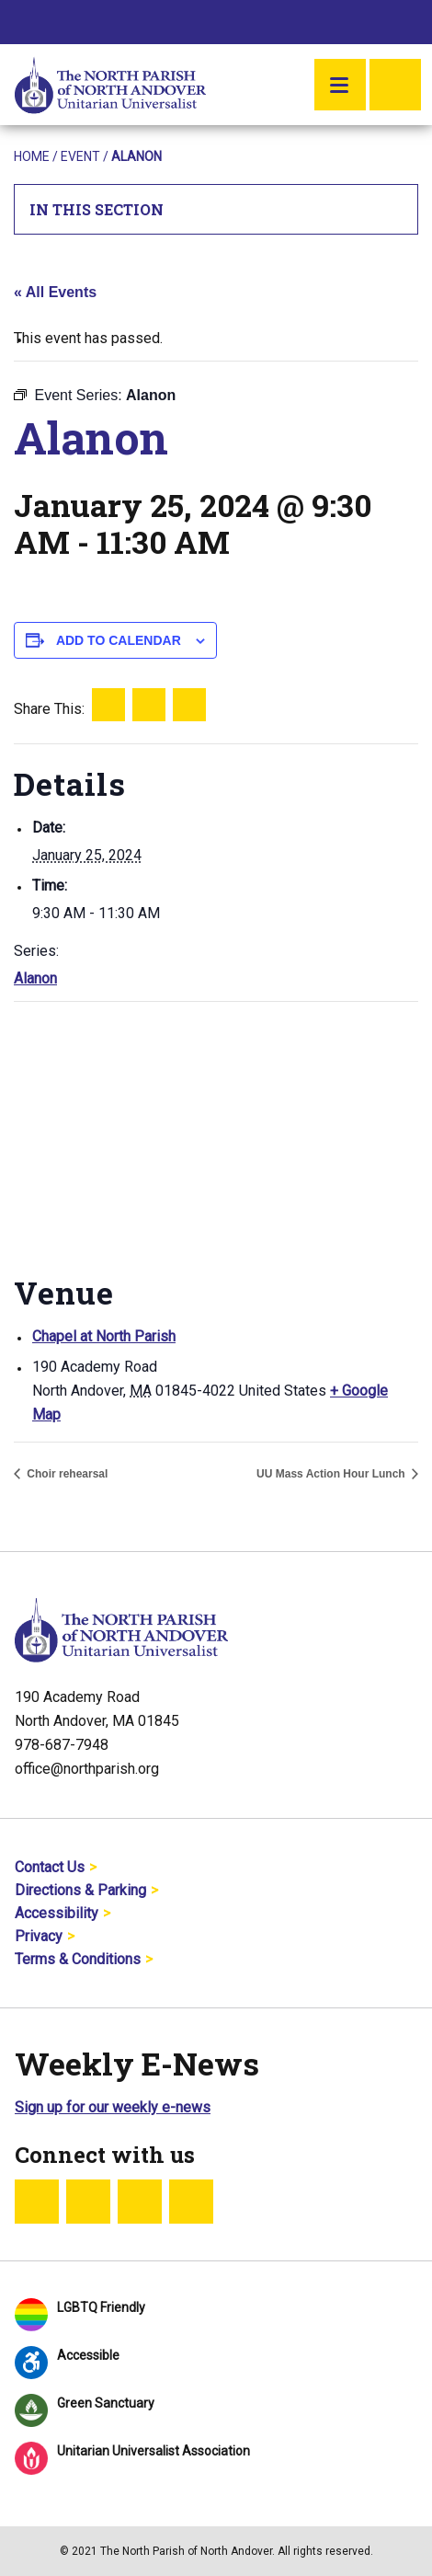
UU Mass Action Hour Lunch (332, 1473)
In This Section (216, 209)
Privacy (39, 1936)
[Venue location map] (216, 1135)
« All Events (55, 292)
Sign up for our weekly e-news (112, 2107)
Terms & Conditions (78, 1959)
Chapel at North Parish (104, 1336)
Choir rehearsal (66, 1473)
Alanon (35, 978)
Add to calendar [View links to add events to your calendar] (118, 640)
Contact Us (50, 1867)
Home (32, 156)
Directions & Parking (80, 1890)
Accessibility (56, 1913)
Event (80, 156)
